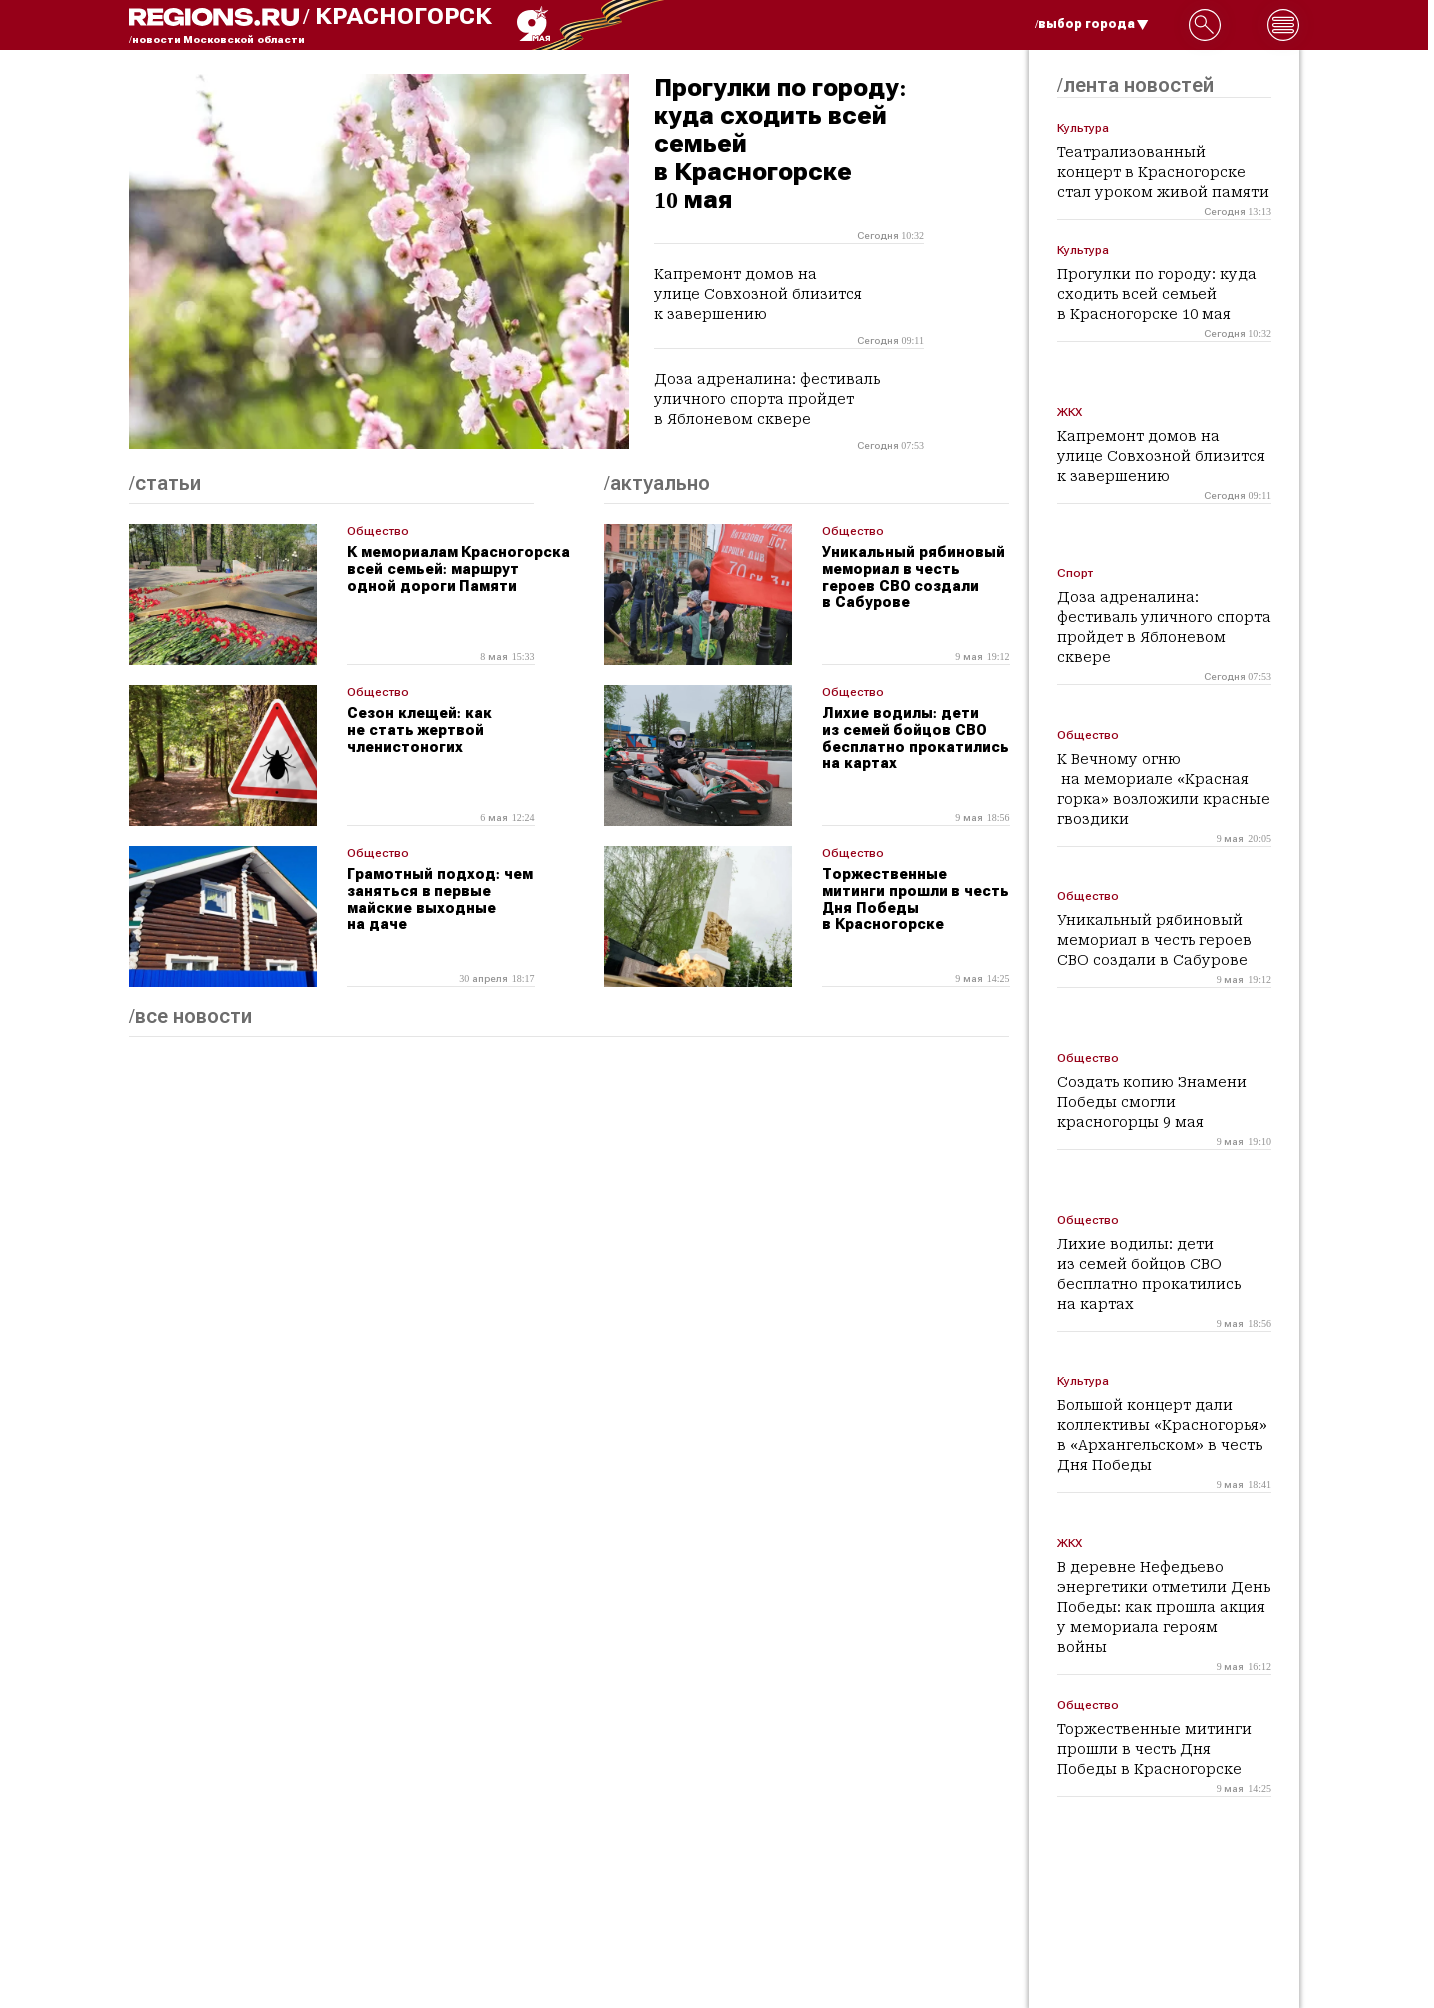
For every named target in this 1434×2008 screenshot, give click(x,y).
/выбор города (1092, 24)
